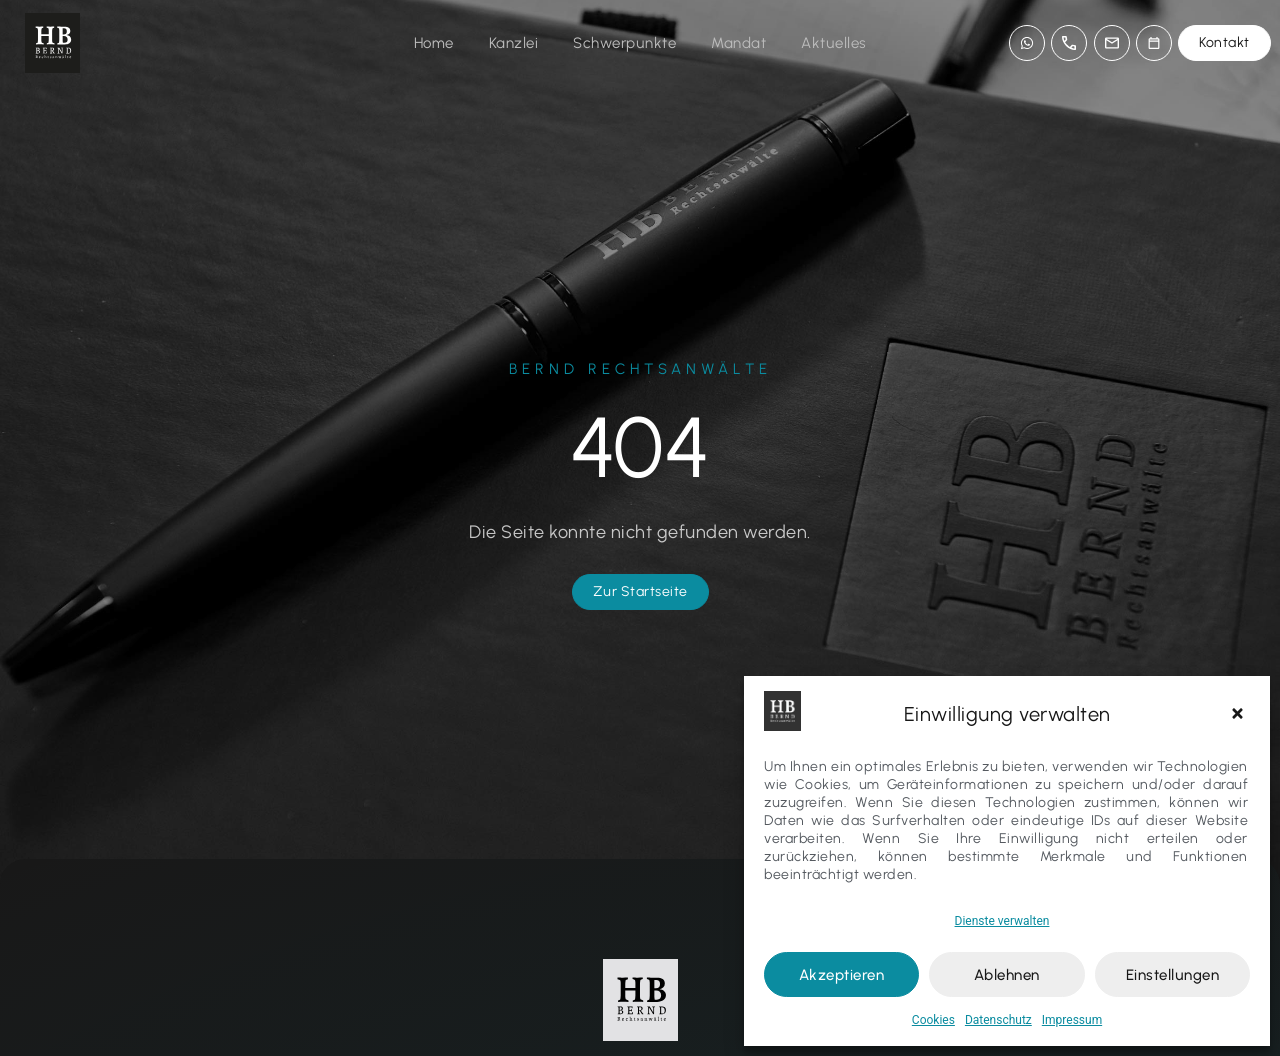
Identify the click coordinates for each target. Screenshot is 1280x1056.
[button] (1240, 714)
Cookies (933, 1020)
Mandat (738, 43)
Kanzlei (514, 43)
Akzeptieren (842, 975)
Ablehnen (1007, 975)
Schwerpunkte (624, 43)
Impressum (1072, 1020)
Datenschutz (998, 1020)
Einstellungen (1173, 975)
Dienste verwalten (1002, 921)
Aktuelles (834, 43)
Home (434, 43)
